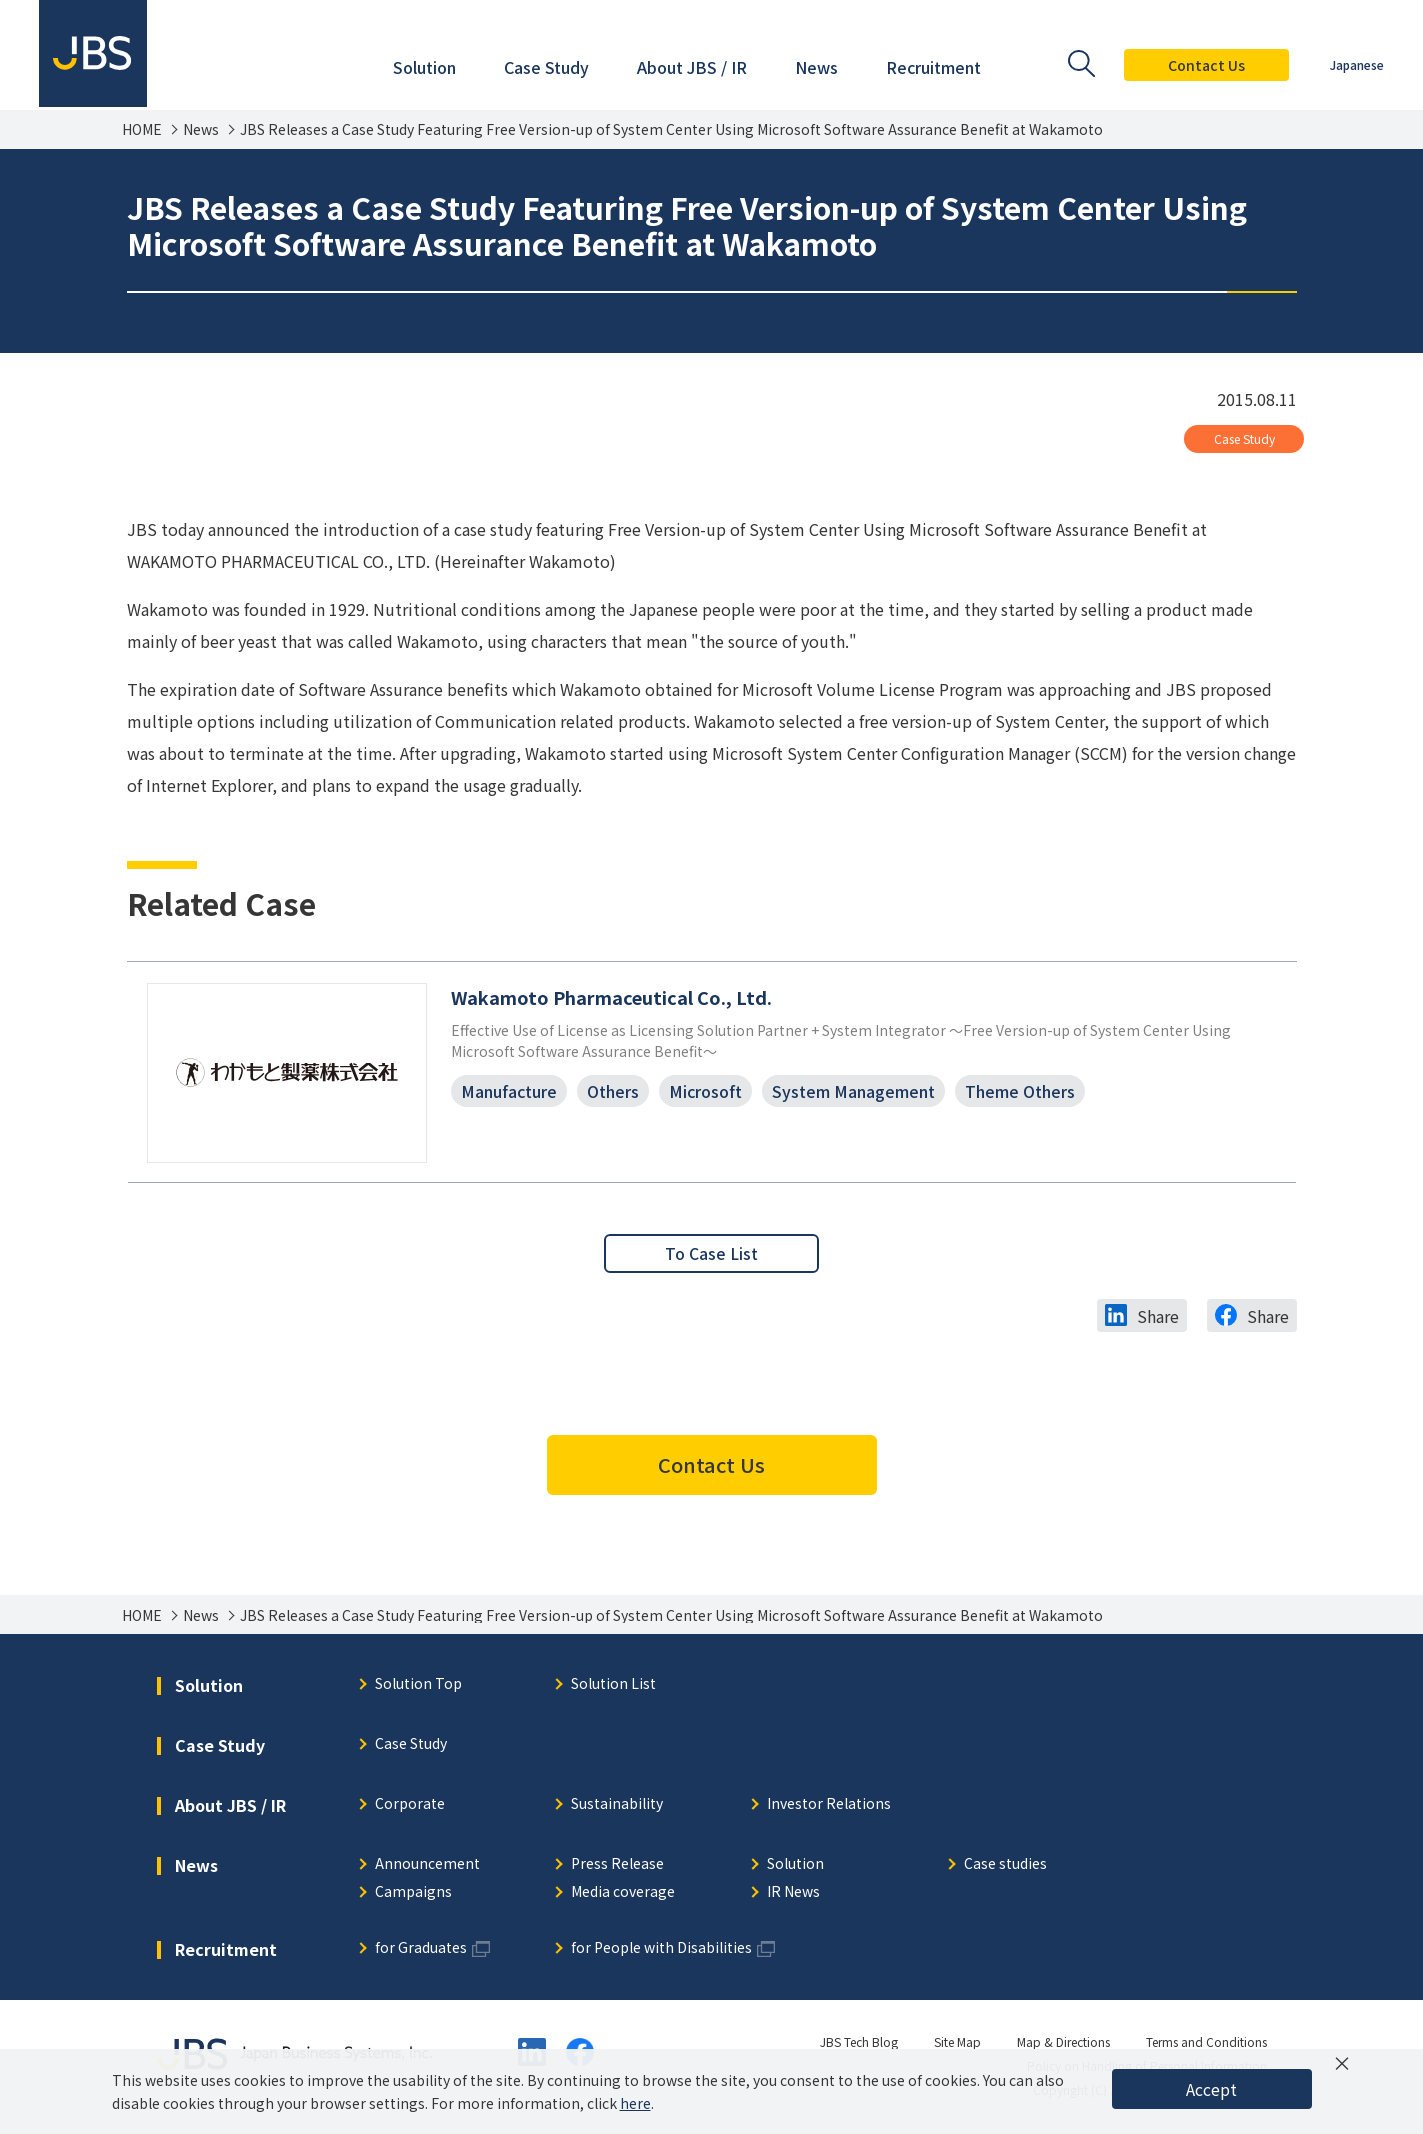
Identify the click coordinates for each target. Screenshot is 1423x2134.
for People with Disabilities (661, 1950)
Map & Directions (1063, 2043)
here (635, 2103)
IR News (793, 1894)
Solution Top (418, 1686)
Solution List (613, 1686)
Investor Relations (829, 1806)
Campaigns (413, 1894)
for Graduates (421, 1950)
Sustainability (617, 1806)
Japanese (1356, 64)
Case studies (1005, 1866)
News (201, 129)
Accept (1211, 2089)
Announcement (427, 1866)
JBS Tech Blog (859, 2043)
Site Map (957, 2043)
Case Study (1244, 438)
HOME (142, 129)
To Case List (712, 1255)
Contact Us (1205, 65)
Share (1158, 1318)
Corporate (410, 1806)
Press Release (617, 1866)
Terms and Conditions (1206, 2043)
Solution (795, 1866)
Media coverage (623, 1894)
